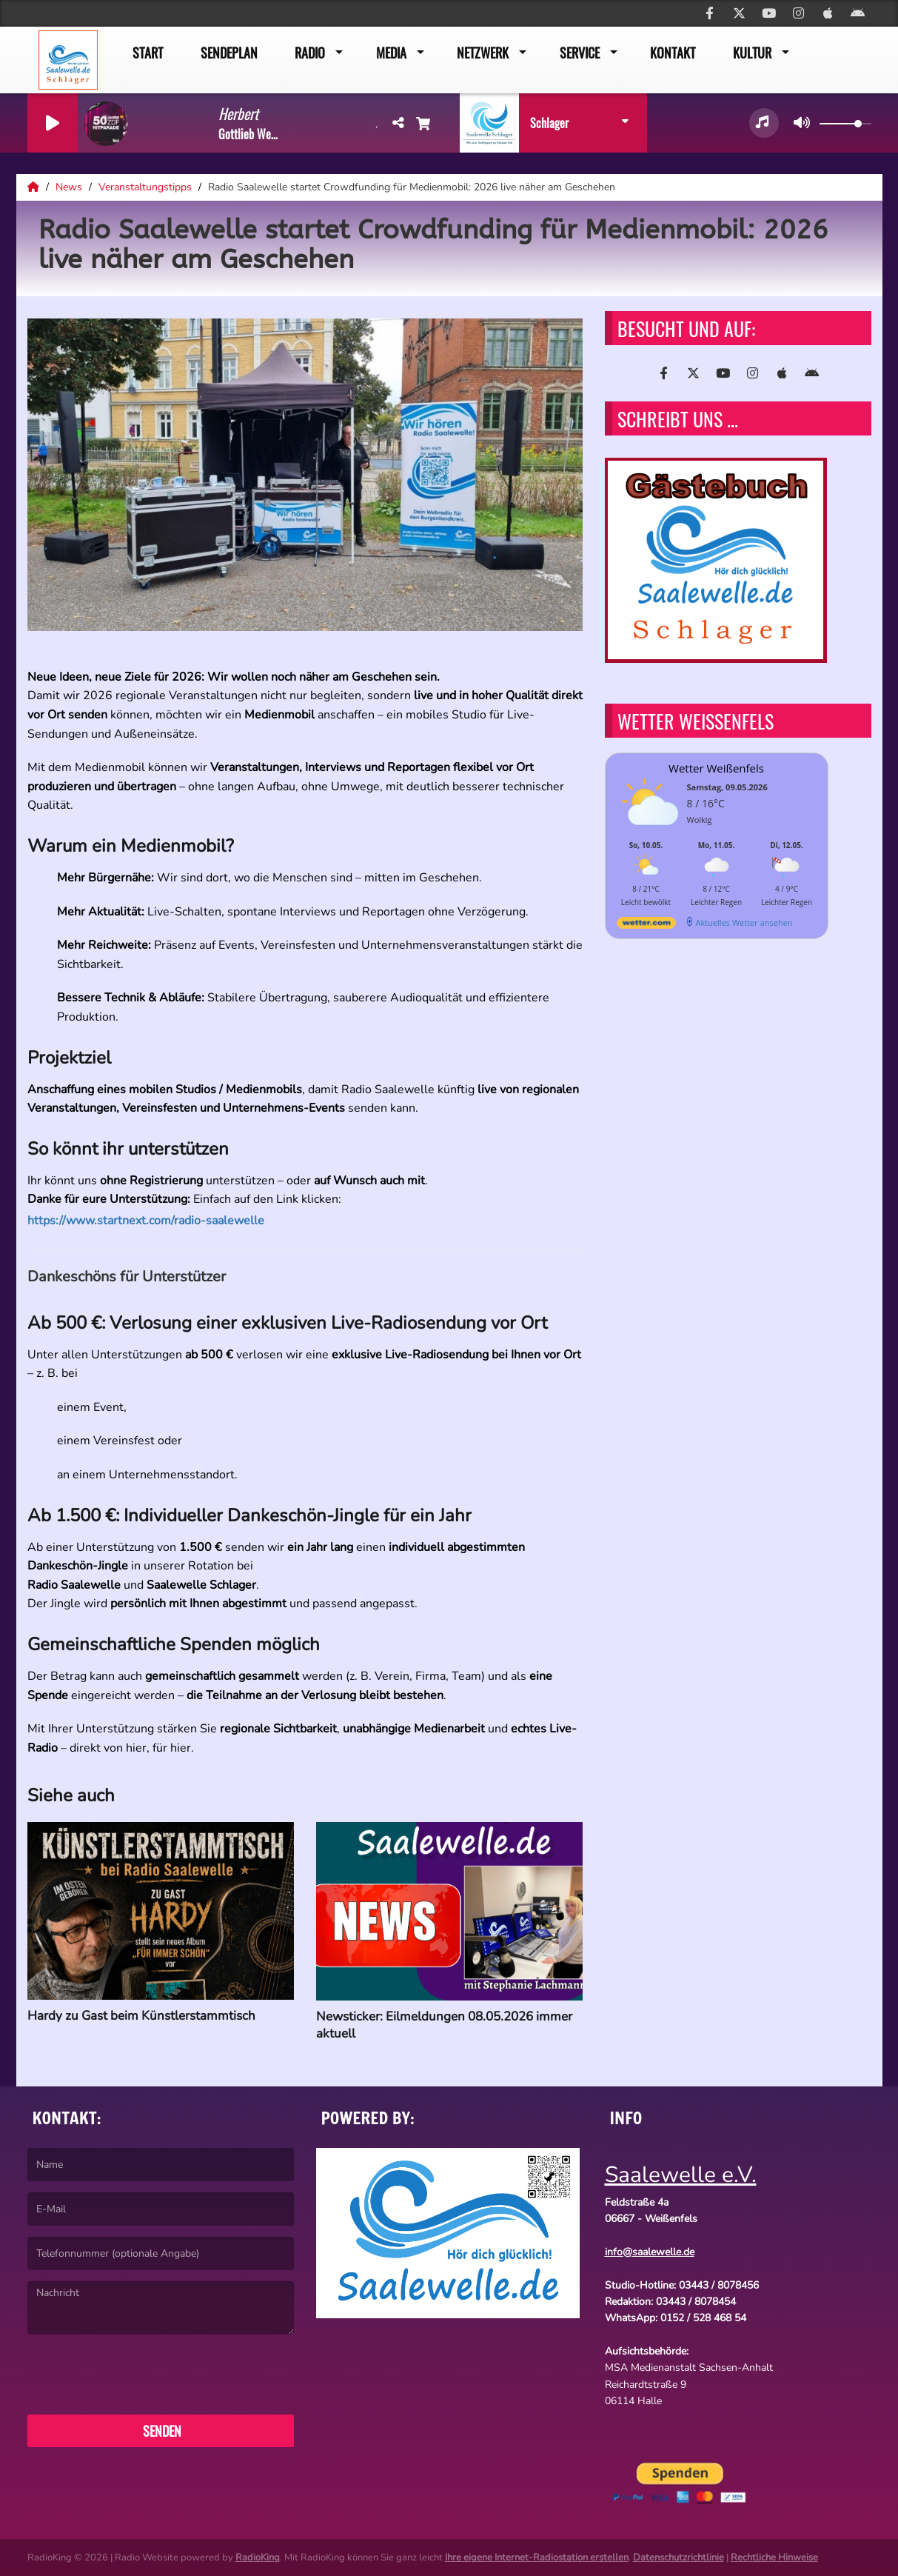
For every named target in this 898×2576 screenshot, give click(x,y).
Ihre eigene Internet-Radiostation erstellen (537, 2557)
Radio (310, 52)
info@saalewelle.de (649, 2252)
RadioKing (257, 2557)
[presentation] (139, 2374)
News (70, 187)
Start (148, 52)
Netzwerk (483, 52)
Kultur (752, 52)
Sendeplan (229, 52)
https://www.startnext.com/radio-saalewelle (153, 1220)
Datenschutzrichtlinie (678, 2557)
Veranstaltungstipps (146, 187)
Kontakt (672, 52)
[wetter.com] (646, 925)
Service (580, 52)
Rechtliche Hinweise (774, 2557)
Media (391, 52)
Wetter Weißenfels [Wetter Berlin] (716, 768)
